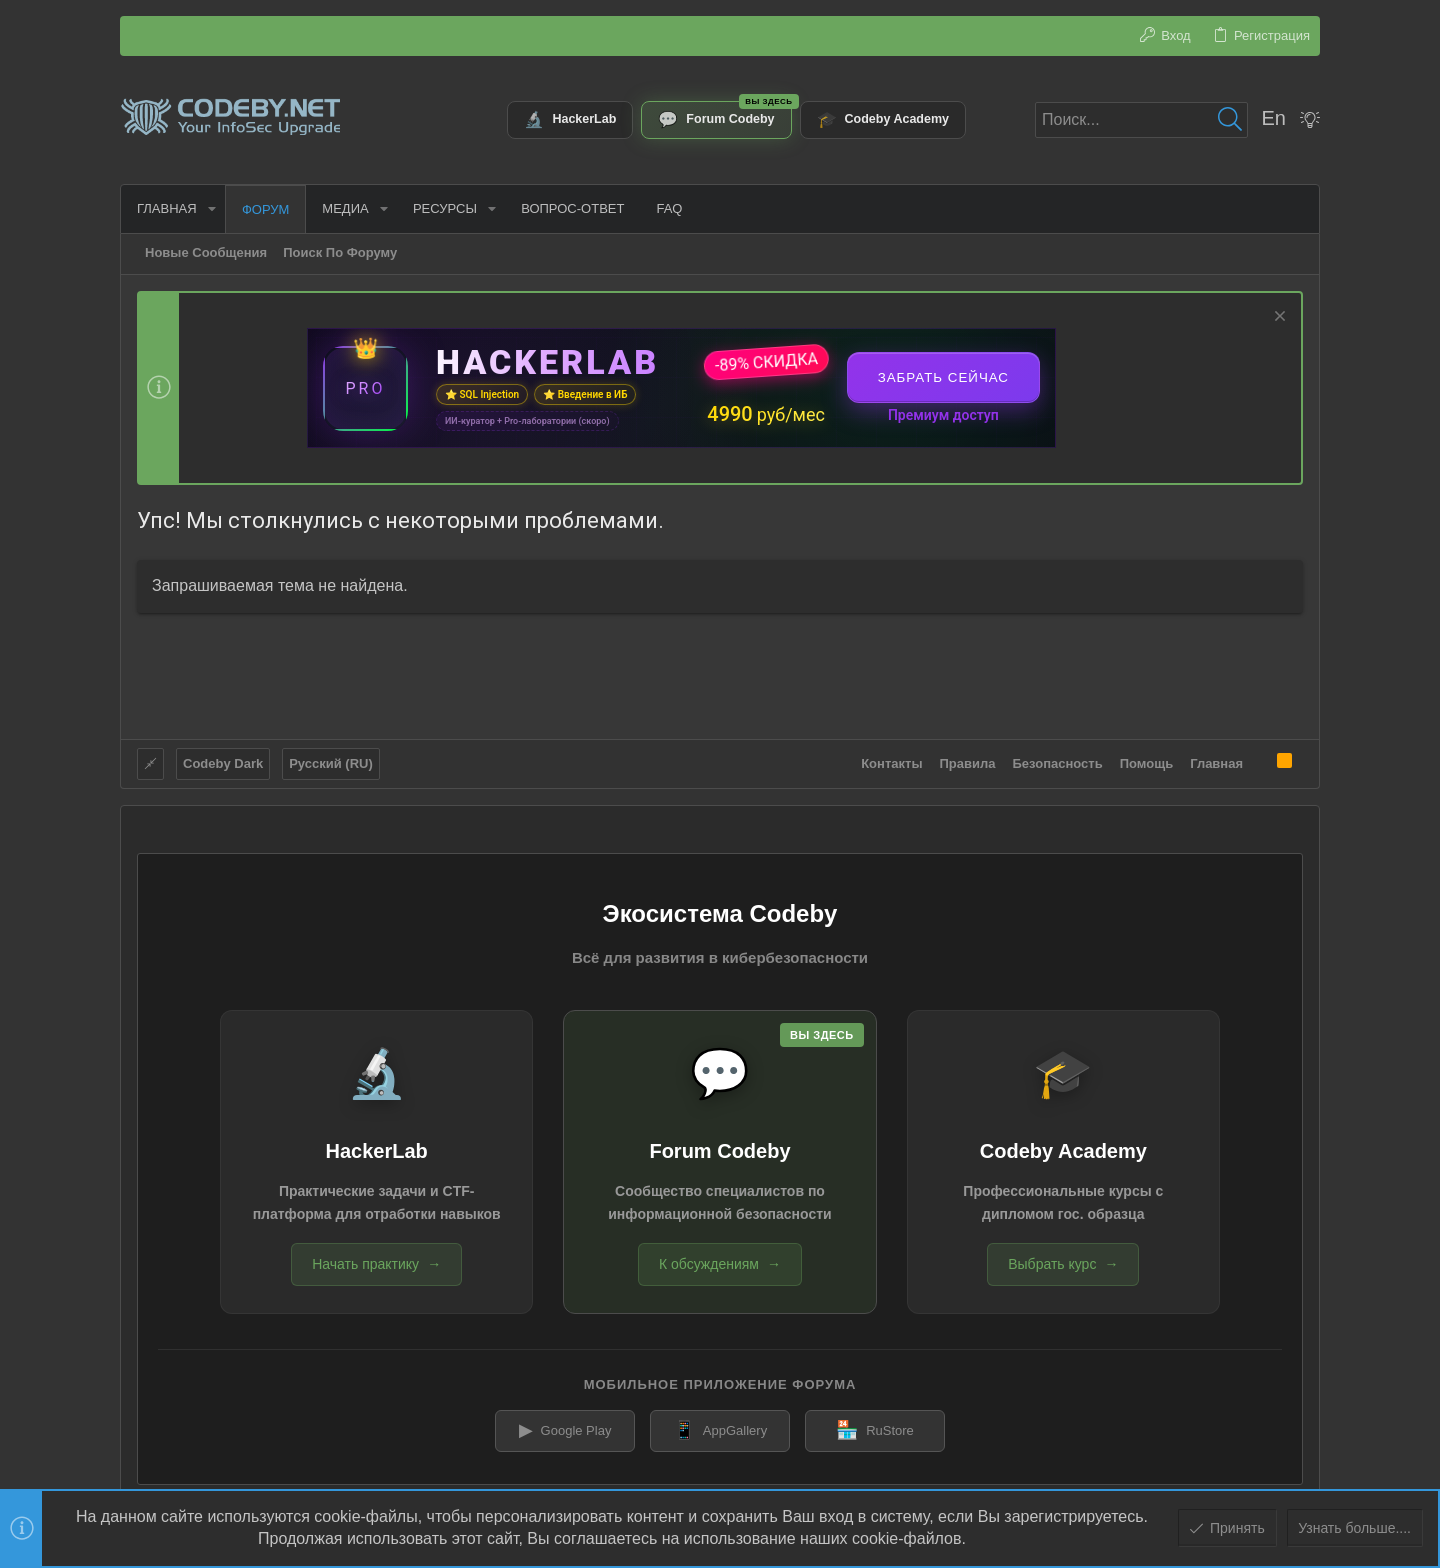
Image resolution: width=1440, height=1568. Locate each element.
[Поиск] (1141, 120)
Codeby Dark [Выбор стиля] (223, 763)
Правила (968, 763)
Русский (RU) (331, 763)
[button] (212, 208)
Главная (1216, 763)
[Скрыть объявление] (1277, 318)
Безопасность (1058, 763)
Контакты (891, 763)
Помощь (1146, 763)
